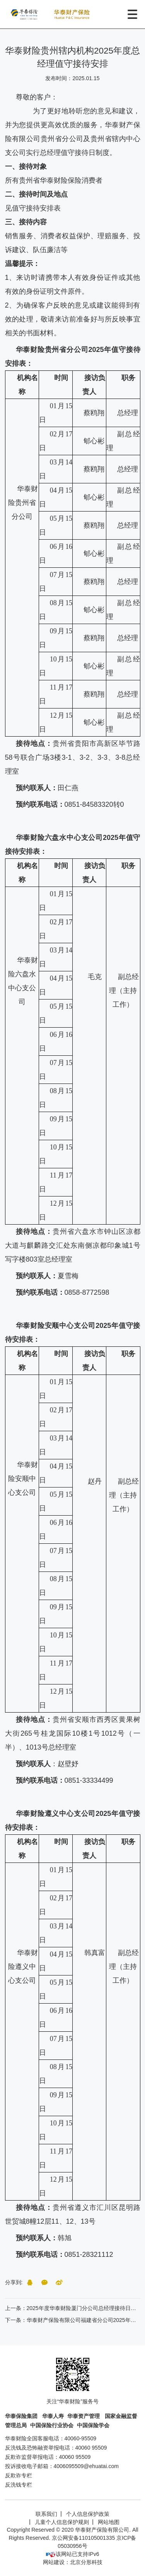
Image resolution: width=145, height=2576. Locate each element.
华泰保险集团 (22, 2416)
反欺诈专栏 (18, 2475)
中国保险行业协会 (51, 2425)
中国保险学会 (93, 2425)
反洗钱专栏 (18, 2485)
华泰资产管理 (84, 2416)
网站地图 (108, 2522)
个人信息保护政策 (87, 2514)
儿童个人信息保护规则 (62, 2522)
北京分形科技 (86, 2562)
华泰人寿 (53, 2416)
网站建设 (54, 2562)
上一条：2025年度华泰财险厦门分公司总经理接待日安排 (73, 2308)
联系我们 (46, 2514)
